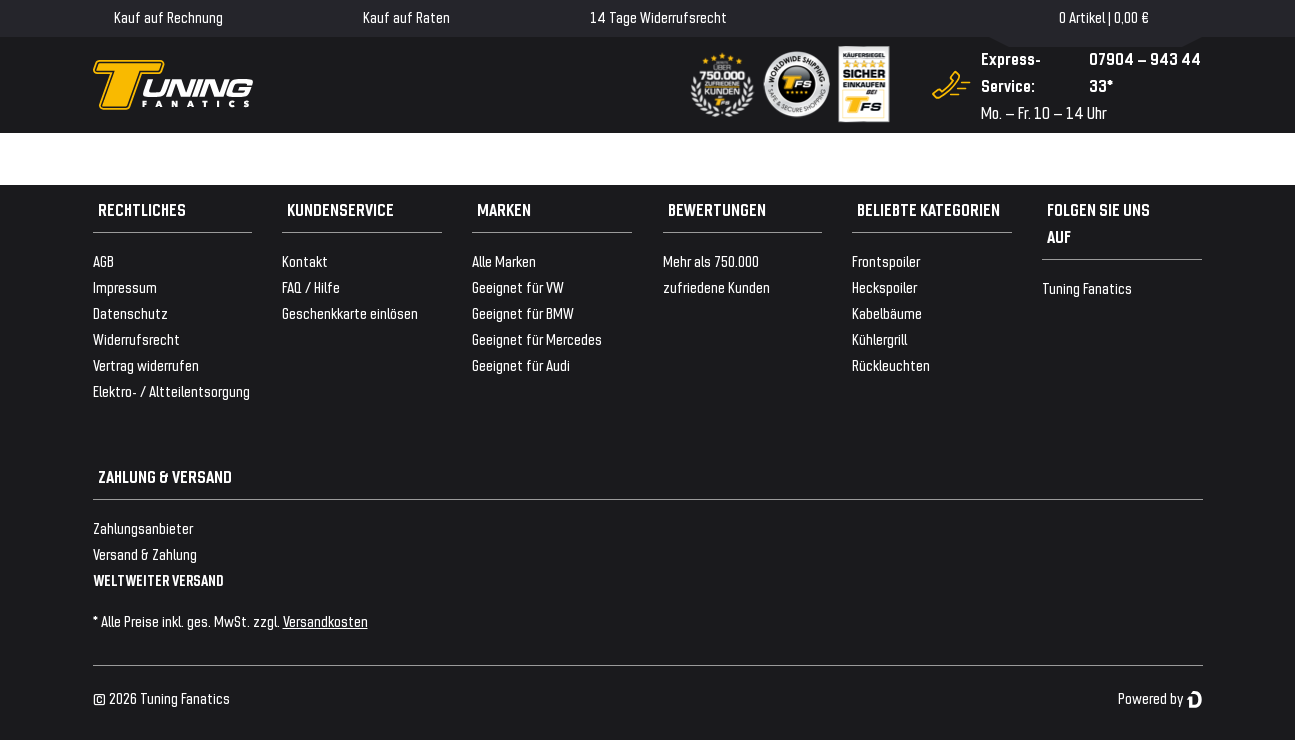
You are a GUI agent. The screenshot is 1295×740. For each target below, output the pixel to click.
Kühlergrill (879, 338)
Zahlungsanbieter (143, 527)
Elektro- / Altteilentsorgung (171, 390)
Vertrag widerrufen (146, 364)
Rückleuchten (891, 364)
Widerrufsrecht (136, 338)
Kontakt (305, 260)
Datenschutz (130, 312)
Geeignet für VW (518, 286)
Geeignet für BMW (523, 312)
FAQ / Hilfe (311, 286)
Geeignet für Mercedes (537, 338)
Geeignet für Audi (521, 364)
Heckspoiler (884, 286)
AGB (103, 260)
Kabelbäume (887, 312)
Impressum (125, 286)
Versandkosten (325, 620)
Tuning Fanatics (1087, 287)
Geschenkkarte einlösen (350, 312)
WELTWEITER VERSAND (158, 579)
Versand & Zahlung (145, 553)
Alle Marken (504, 260)
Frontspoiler (886, 260)
